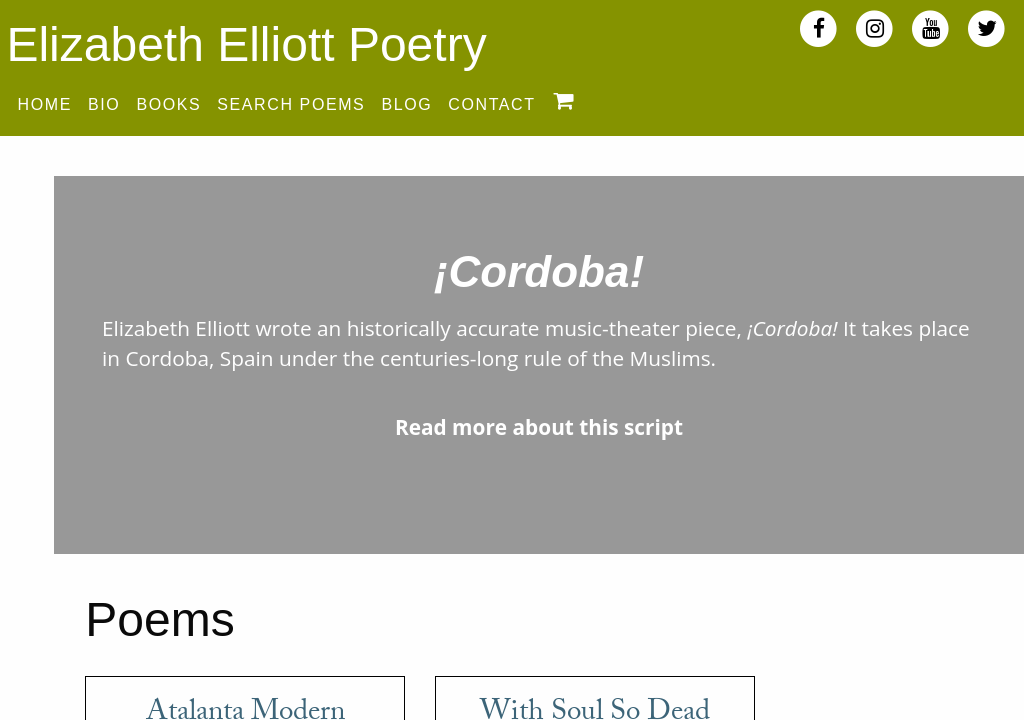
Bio (104, 104)
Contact (491, 104)
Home (45, 104)
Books (168, 104)
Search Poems (291, 104)
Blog (406, 104)
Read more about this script (539, 427)
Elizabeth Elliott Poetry (246, 44)
